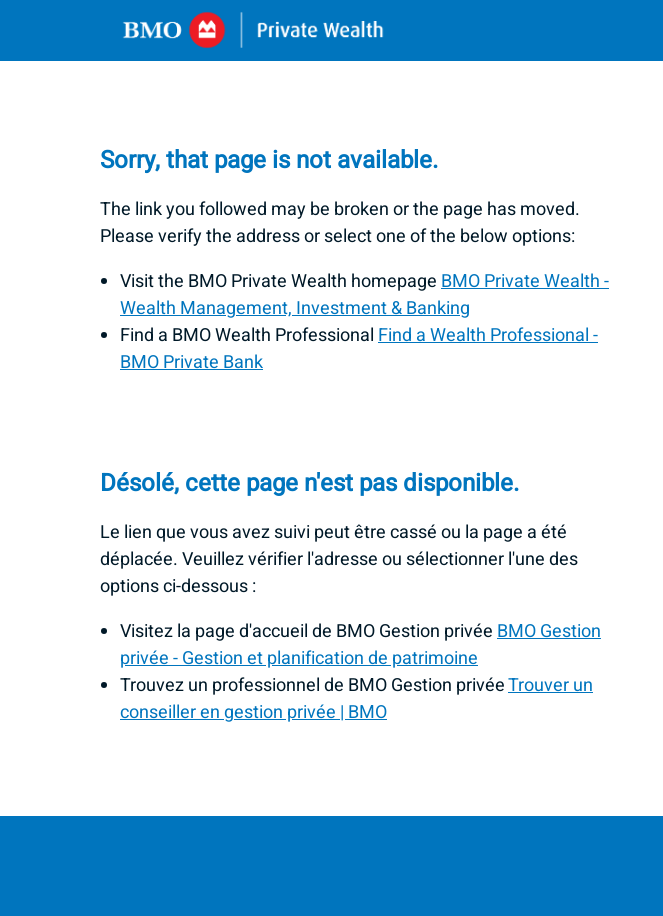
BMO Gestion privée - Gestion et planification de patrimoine (360, 645)
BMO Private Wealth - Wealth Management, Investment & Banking (364, 295)
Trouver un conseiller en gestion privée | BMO (356, 699)
